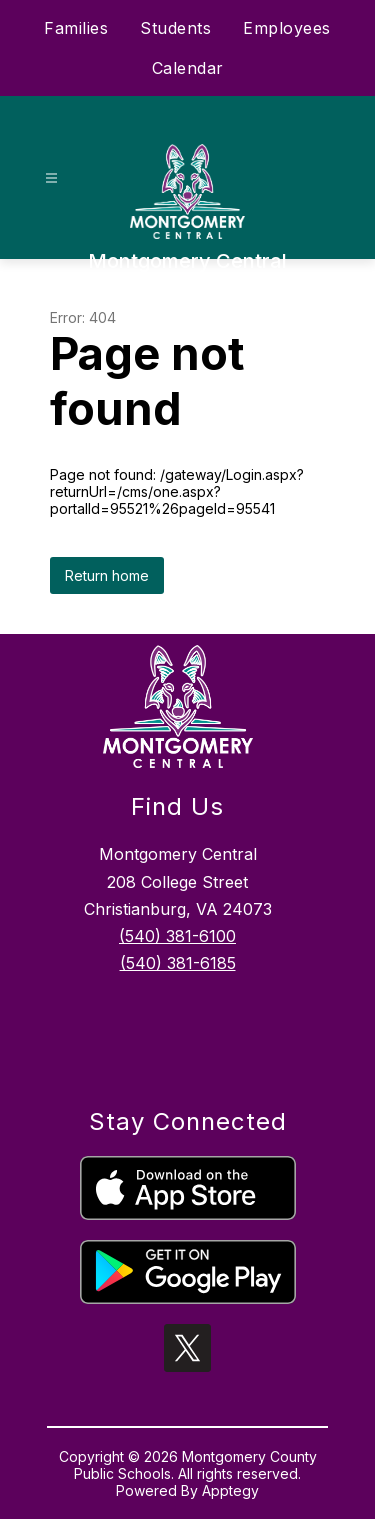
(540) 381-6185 (178, 963)
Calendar (188, 68)
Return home (107, 575)
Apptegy (230, 1490)
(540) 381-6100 (177, 936)
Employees (287, 28)
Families (76, 28)
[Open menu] (51, 178)
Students (175, 28)
